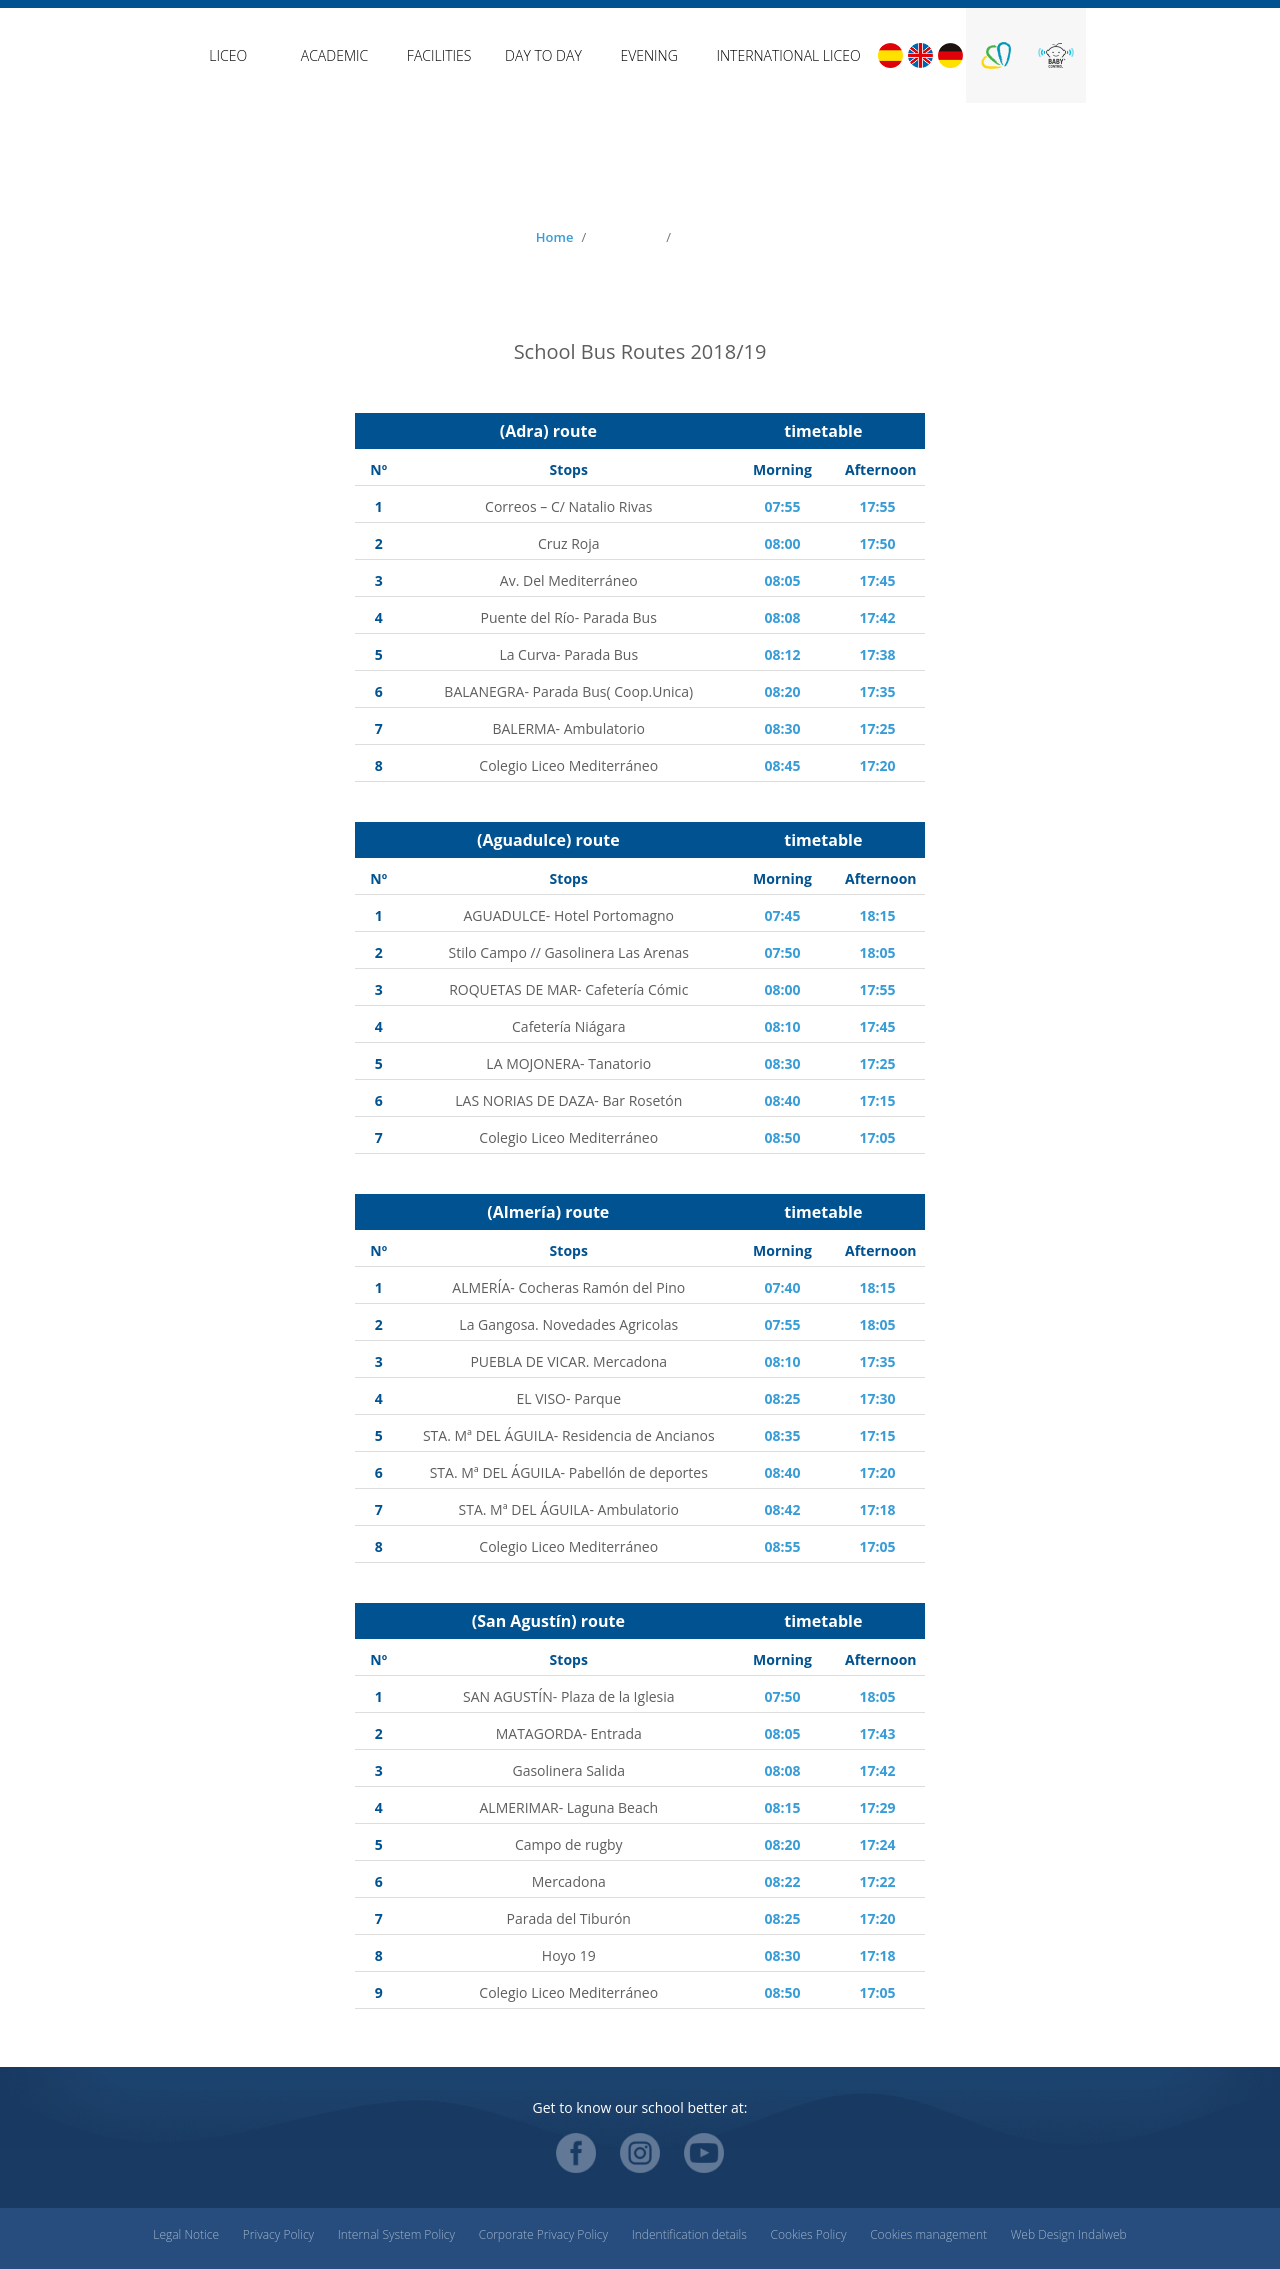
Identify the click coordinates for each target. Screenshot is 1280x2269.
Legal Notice (186, 2234)
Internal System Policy (396, 2234)
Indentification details (689, 2234)
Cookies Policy (808, 2234)
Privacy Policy (278, 2234)
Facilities (439, 55)
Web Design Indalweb (1069, 2234)
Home (555, 237)
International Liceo (788, 55)
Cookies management (928, 2234)
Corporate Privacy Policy (543, 2234)
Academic (334, 55)
